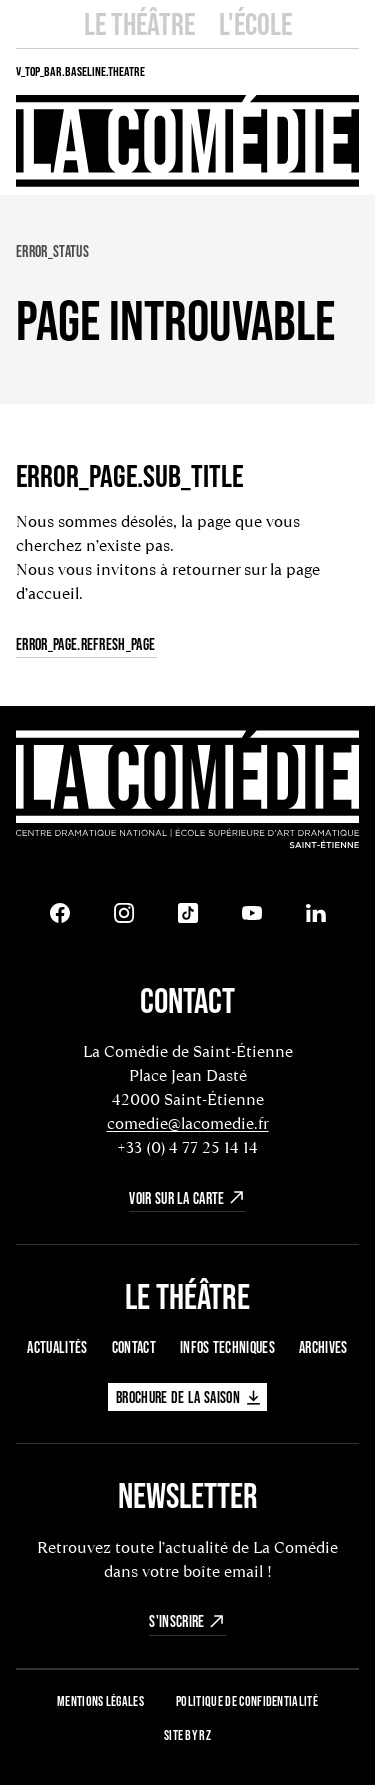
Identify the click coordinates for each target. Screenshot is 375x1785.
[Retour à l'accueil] (187, 791)
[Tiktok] (188, 913)
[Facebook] (60, 913)
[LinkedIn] (316, 913)
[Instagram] (124, 913)
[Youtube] (252, 913)
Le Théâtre (139, 23)
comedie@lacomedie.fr (188, 1123)
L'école (255, 23)
